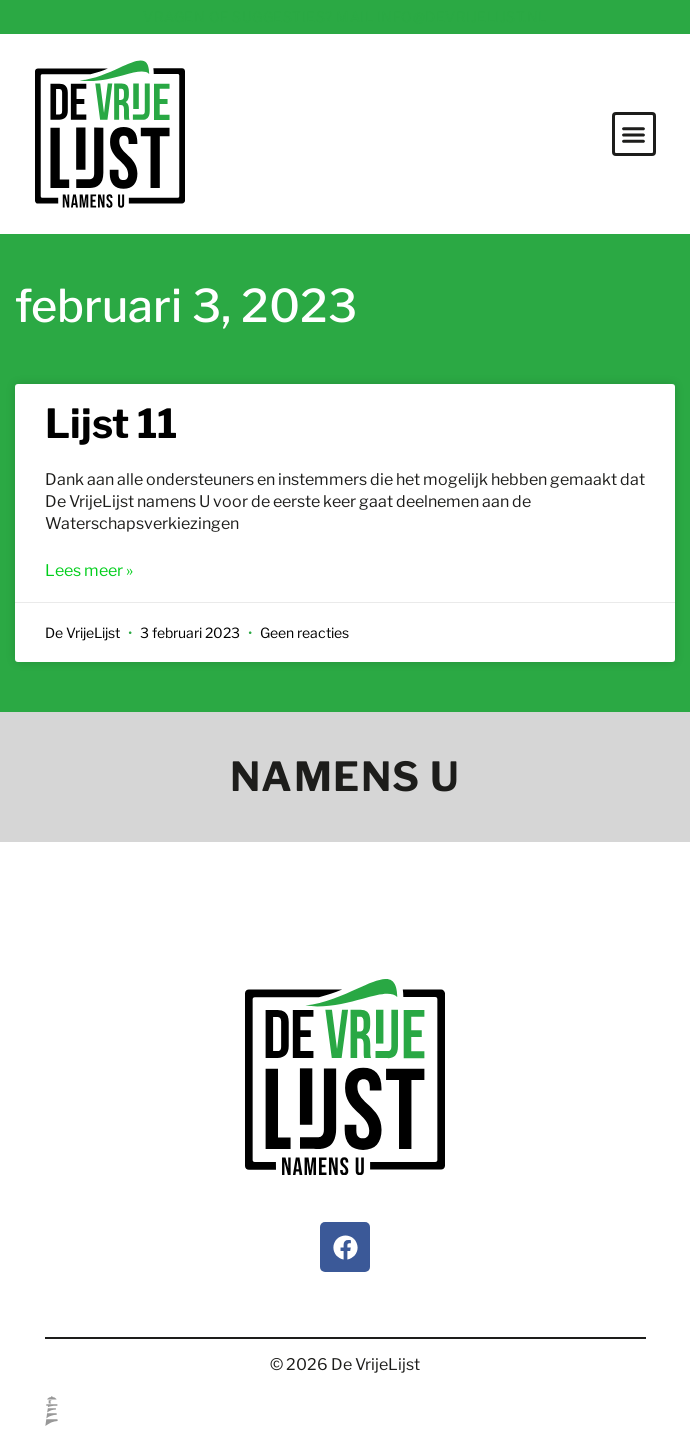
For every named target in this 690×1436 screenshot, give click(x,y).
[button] (634, 134)
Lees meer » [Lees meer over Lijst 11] (89, 570)
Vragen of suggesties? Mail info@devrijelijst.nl (345, 16)
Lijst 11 (111, 423)
